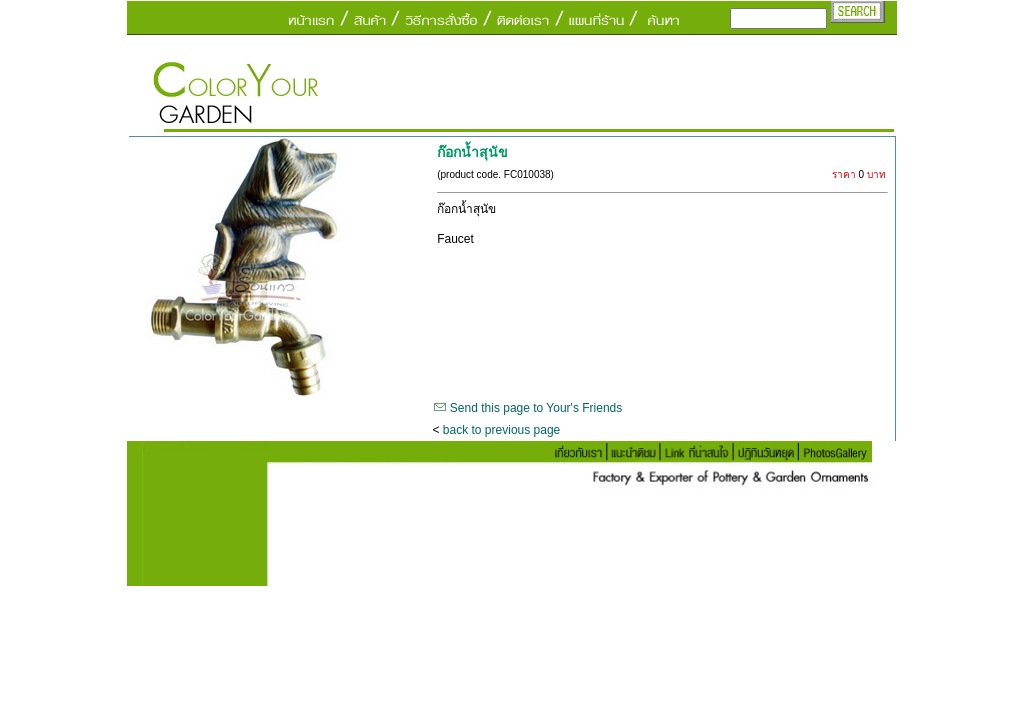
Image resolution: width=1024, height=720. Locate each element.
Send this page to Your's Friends (536, 408)
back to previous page (501, 430)
